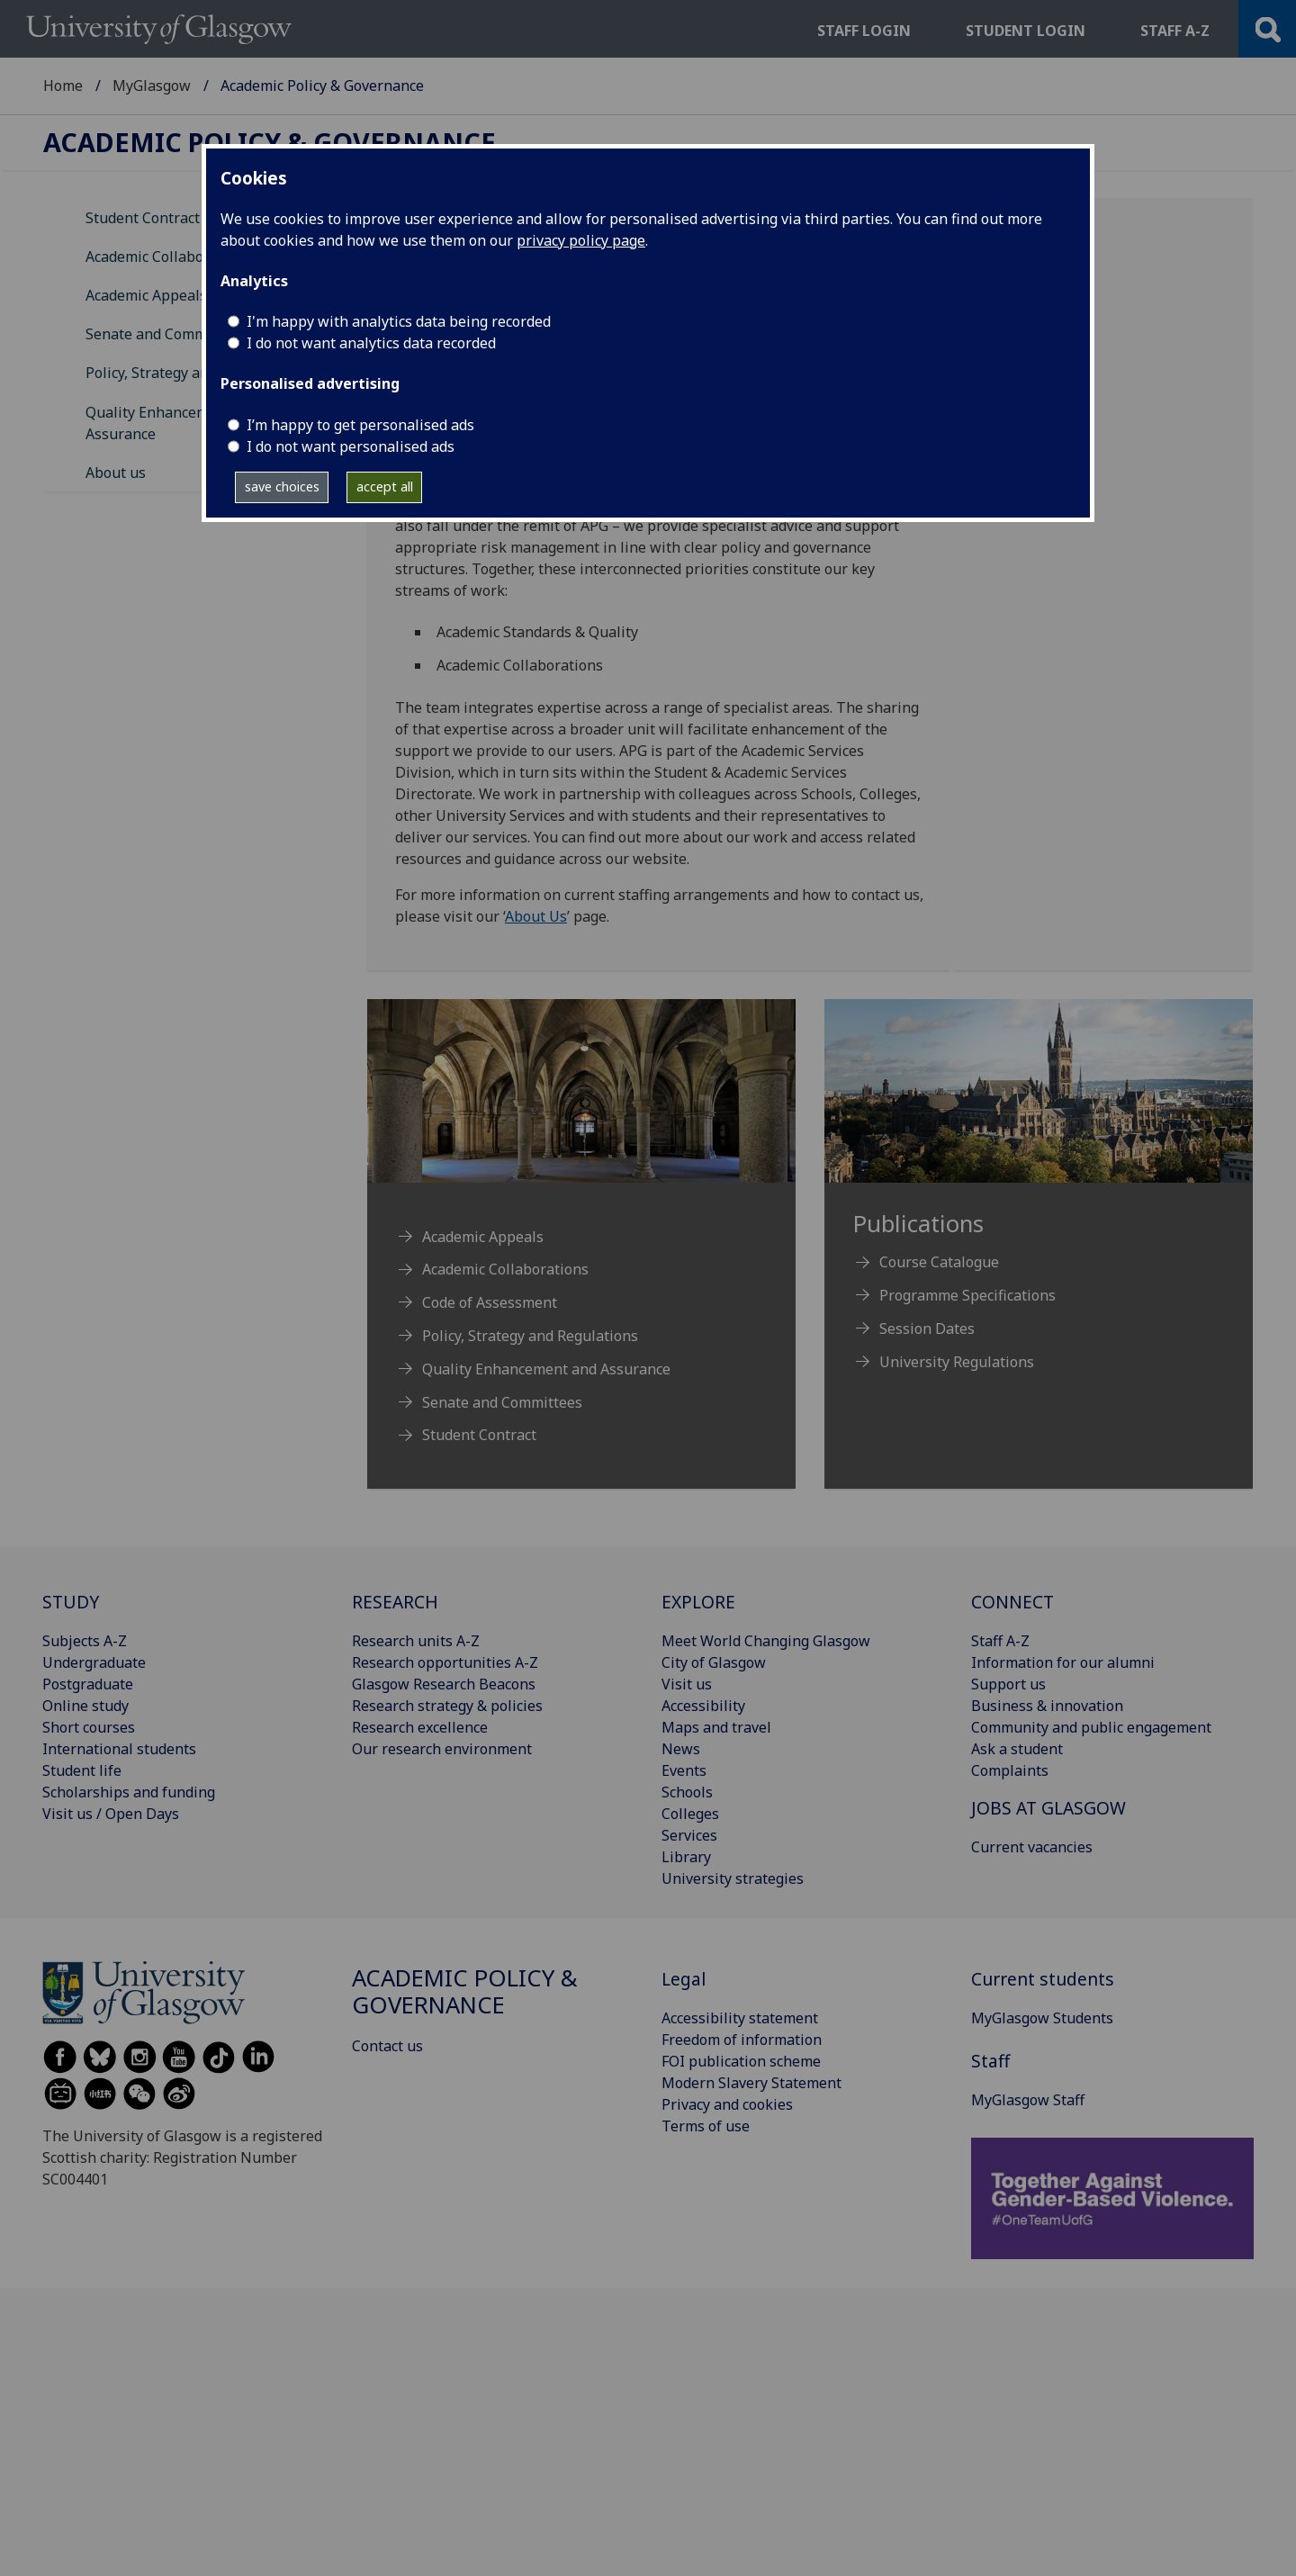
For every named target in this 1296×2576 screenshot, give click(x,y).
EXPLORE (698, 1602)
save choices (282, 486)
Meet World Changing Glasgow (766, 1641)
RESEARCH (395, 1602)
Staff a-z (1175, 31)
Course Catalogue (939, 1262)
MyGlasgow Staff (1027, 2100)
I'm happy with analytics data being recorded (399, 321)
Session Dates (927, 1328)
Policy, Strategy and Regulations (194, 373)
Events (684, 1770)
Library (686, 1857)
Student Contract (143, 218)
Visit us (687, 1684)
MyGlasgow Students (1042, 2018)
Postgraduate (87, 1684)
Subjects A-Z (84, 1641)
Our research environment (442, 1749)
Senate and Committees (166, 334)
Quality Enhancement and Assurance (546, 1369)
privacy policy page (581, 240)
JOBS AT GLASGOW (1048, 1808)
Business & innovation (1047, 1706)
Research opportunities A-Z (445, 1662)
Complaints (1009, 1770)
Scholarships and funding (128, 1792)
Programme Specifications (967, 1295)
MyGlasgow (151, 85)
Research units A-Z (416, 1641)
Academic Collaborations (169, 256)
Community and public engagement (1091, 1727)
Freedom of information (742, 2039)
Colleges (690, 1814)
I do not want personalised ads (350, 446)
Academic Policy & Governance (269, 143)
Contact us (387, 2046)
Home (63, 85)
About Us (536, 916)
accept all (384, 486)
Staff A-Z (1000, 1641)
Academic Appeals (146, 295)
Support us (1008, 1684)
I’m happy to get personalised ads (360, 425)
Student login (1025, 31)
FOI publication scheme (741, 2061)
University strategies (733, 1878)
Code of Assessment (489, 1302)
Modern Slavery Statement (752, 2083)
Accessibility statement (740, 2018)
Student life (82, 1770)
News (681, 1749)
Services (689, 1835)
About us (116, 472)
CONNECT (1012, 1602)
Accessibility (703, 1706)
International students (119, 1749)
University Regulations (956, 1362)
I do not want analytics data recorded (371, 343)
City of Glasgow (714, 1662)
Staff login (864, 31)
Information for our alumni (1063, 1662)
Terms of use (706, 2126)
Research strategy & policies (447, 1706)
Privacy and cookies (727, 2104)
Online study (85, 1706)
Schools (687, 1792)
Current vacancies (1032, 1847)
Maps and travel (716, 1727)
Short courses (88, 1727)
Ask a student (1017, 1749)
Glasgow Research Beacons (444, 1684)
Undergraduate (94, 1662)
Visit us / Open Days (110, 1814)
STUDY (70, 1602)
